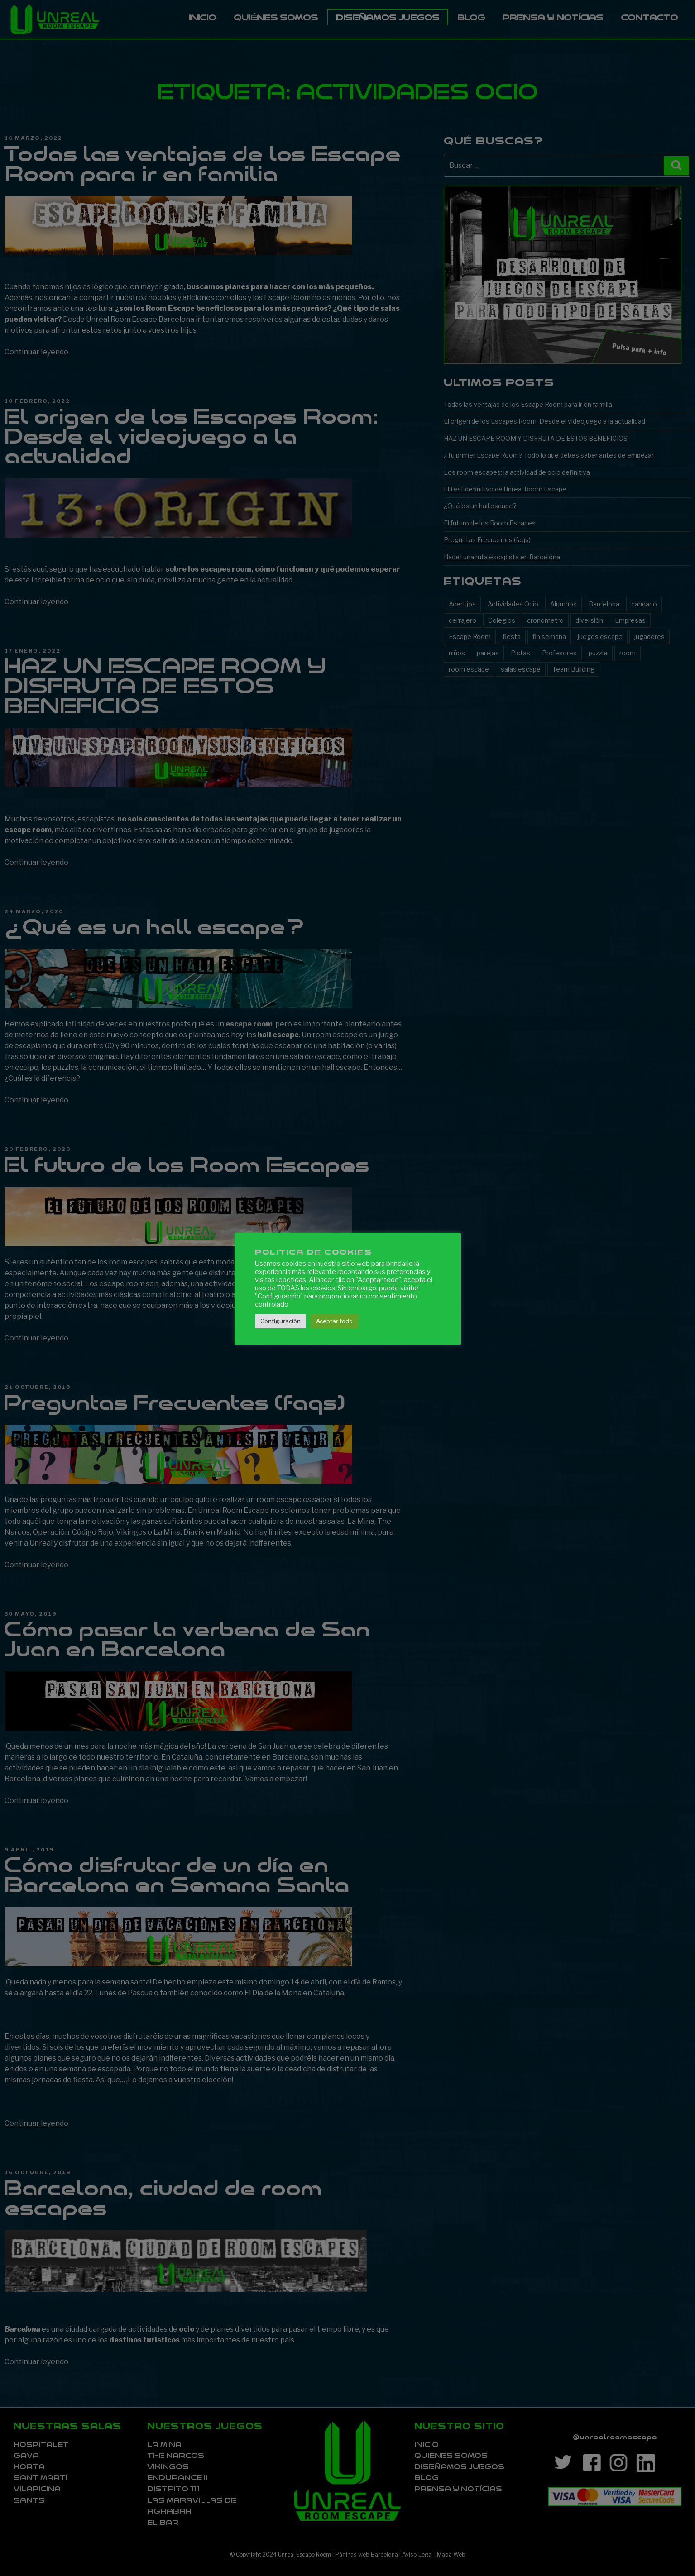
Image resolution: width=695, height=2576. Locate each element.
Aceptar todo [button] (334, 1321)
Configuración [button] (280, 1321)
